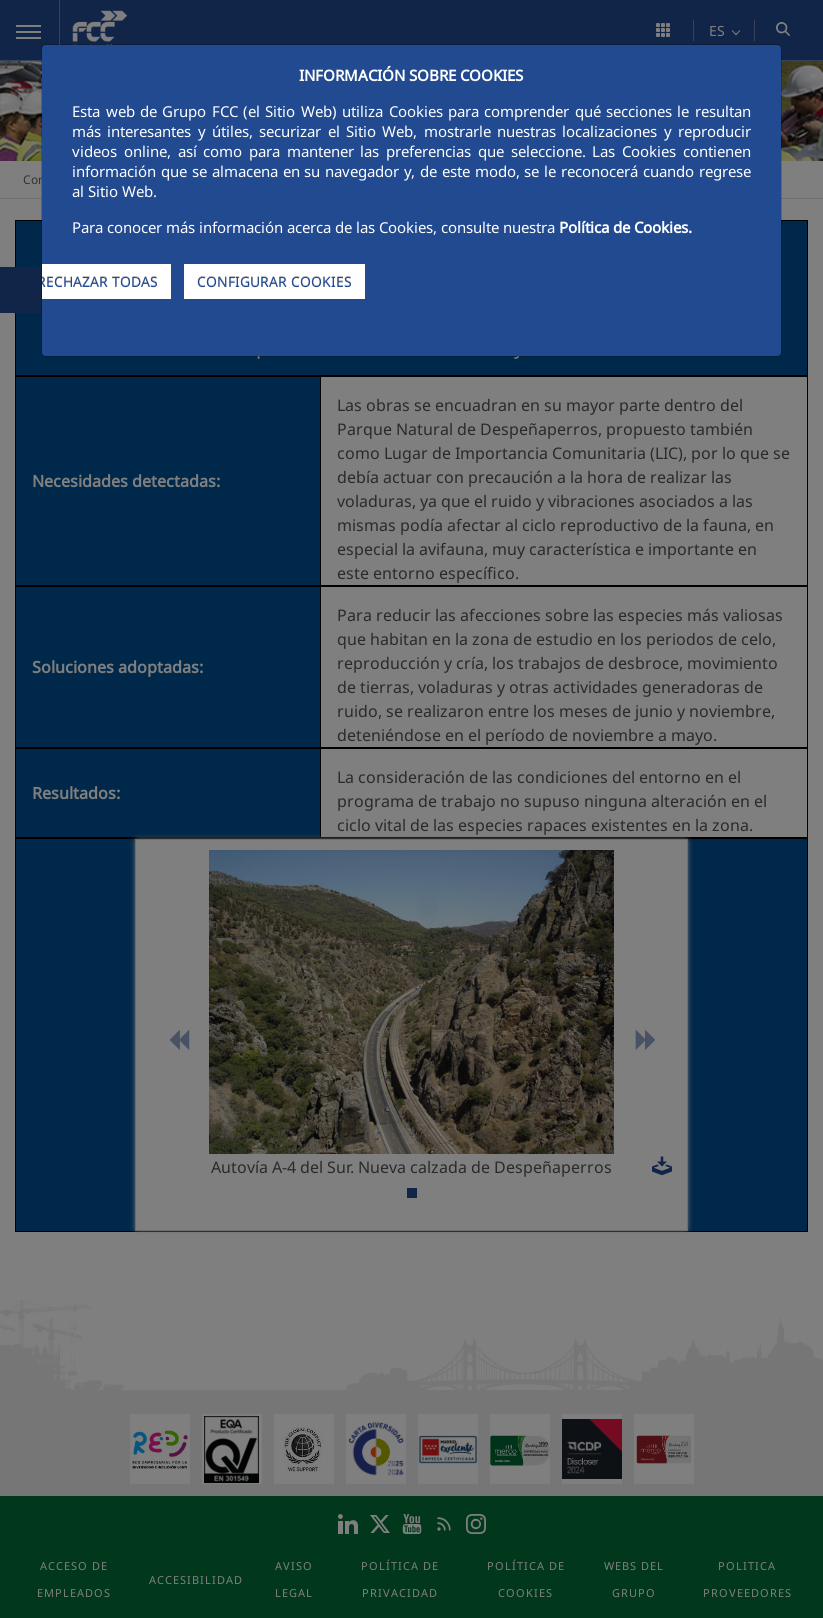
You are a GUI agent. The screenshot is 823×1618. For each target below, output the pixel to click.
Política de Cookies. (625, 227)
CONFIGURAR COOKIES (274, 281)
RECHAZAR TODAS (97, 281)
